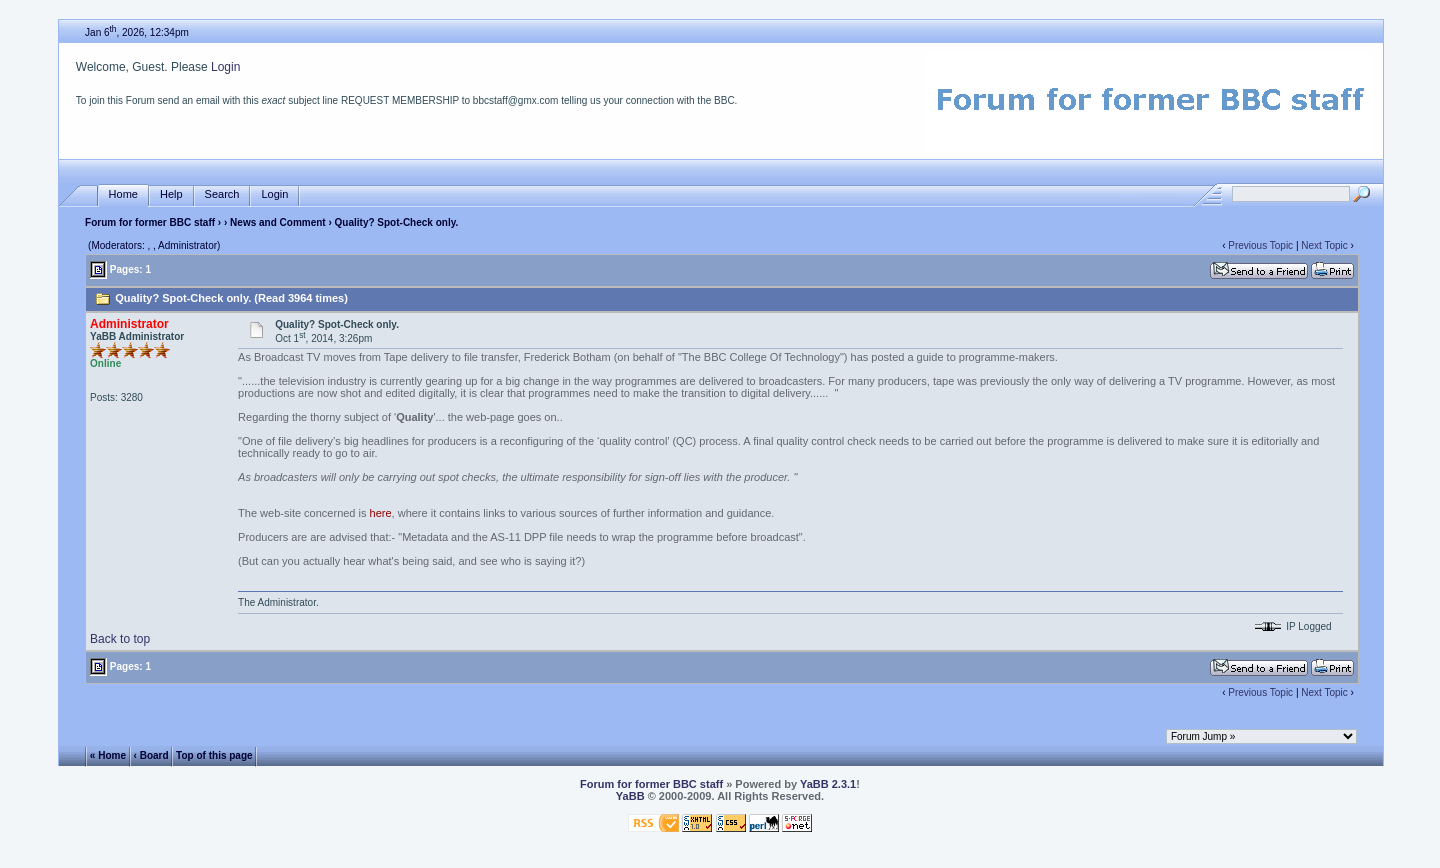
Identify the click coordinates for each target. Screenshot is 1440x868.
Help (171, 194)
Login (225, 67)
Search (222, 194)
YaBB (630, 796)
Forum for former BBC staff (150, 222)
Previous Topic (1260, 245)
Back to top (120, 639)
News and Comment (278, 222)
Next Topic (1324, 245)
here (381, 513)
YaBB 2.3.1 (828, 784)
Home (123, 194)
